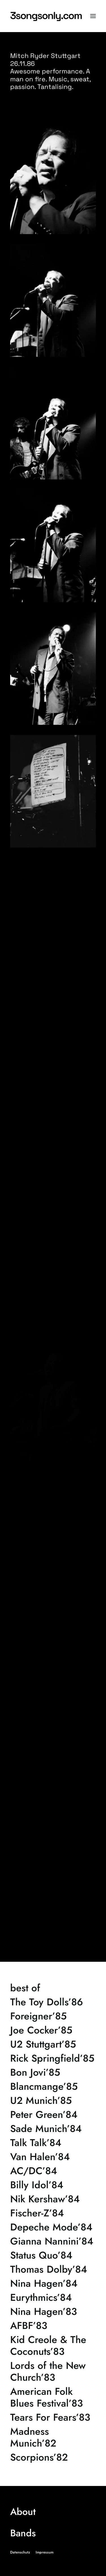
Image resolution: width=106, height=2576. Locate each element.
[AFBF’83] (53, 2325)
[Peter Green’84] (53, 2114)
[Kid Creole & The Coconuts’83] (53, 2345)
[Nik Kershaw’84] (53, 2199)
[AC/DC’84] (53, 2171)
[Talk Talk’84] (53, 2143)
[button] (93, 16)
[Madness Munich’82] (53, 2437)
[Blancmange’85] (53, 2086)
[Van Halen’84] (53, 2157)
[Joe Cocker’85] (53, 2030)
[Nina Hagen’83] (53, 2311)
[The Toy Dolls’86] (53, 2002)
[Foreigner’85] (53, 2016)
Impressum (44, 2552)
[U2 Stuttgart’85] (53, 2044)
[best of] (53, 1988)
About (23, 2512)
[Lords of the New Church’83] (53, 2371)
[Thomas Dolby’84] (53, 2269)
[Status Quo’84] (53, 2255)
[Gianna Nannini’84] (53, 2241)
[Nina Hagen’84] (53, 2283)
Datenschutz (20, 2552)
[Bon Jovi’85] (53, 2072)
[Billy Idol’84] (53, 2185)
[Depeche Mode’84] (53, 2227)
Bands (23, 2533)
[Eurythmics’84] (53, 2297)
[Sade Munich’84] (53, 2129)
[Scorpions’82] (53, 2457)
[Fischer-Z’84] (53, 2213)
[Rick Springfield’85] (53, 2058)
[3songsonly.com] (53, 16)
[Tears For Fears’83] (53, 2417)
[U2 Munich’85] (53, 2100)
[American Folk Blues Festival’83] (53, 2397)
